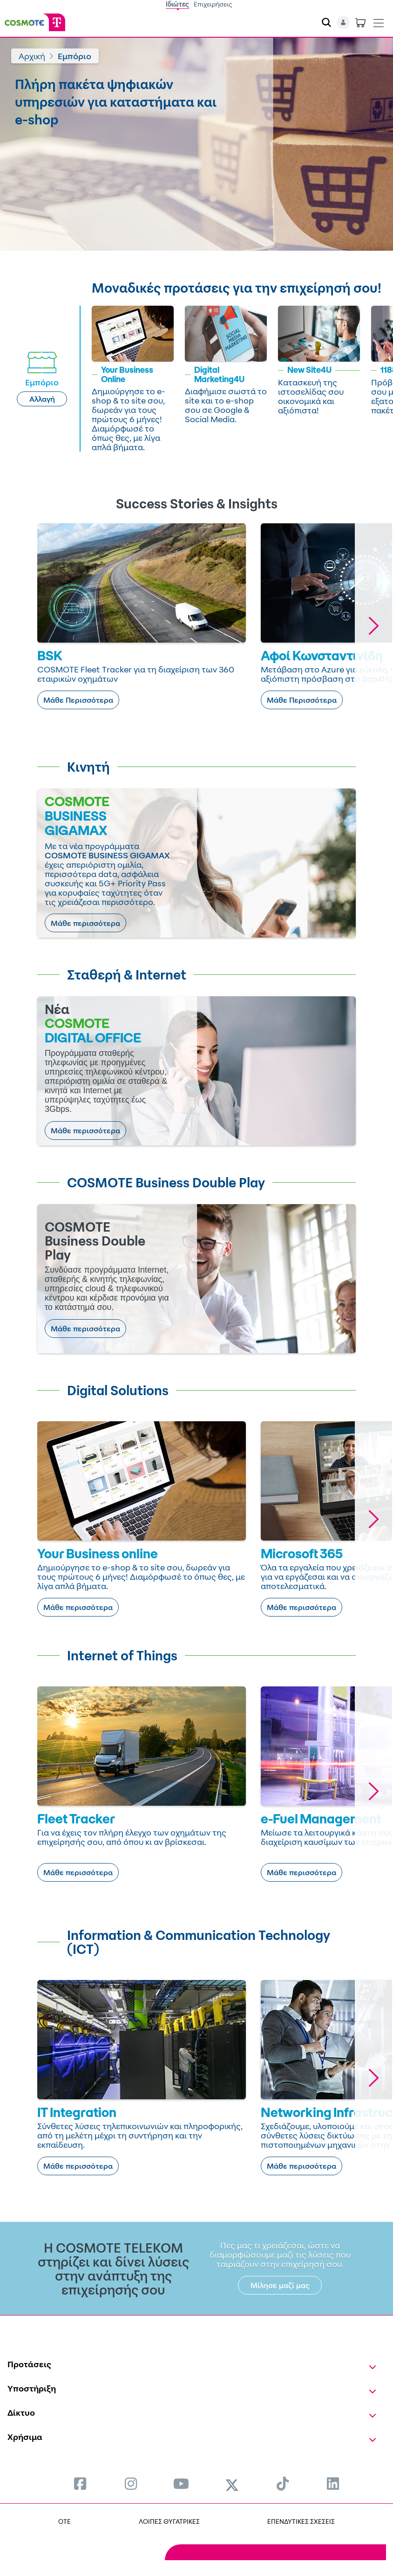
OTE (64, 2521)
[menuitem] (80, 2483)
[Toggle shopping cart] (360, 22)
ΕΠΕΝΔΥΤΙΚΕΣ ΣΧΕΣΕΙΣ (301, 2521)
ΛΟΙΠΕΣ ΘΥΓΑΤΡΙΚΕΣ (169, 2521)
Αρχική (32, 56)
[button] (373, 625)
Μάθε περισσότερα (85, 923)
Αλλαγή (42, 399)
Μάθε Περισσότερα (78, 700)
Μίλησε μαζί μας (280, 2285)
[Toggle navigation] (378, 21)
